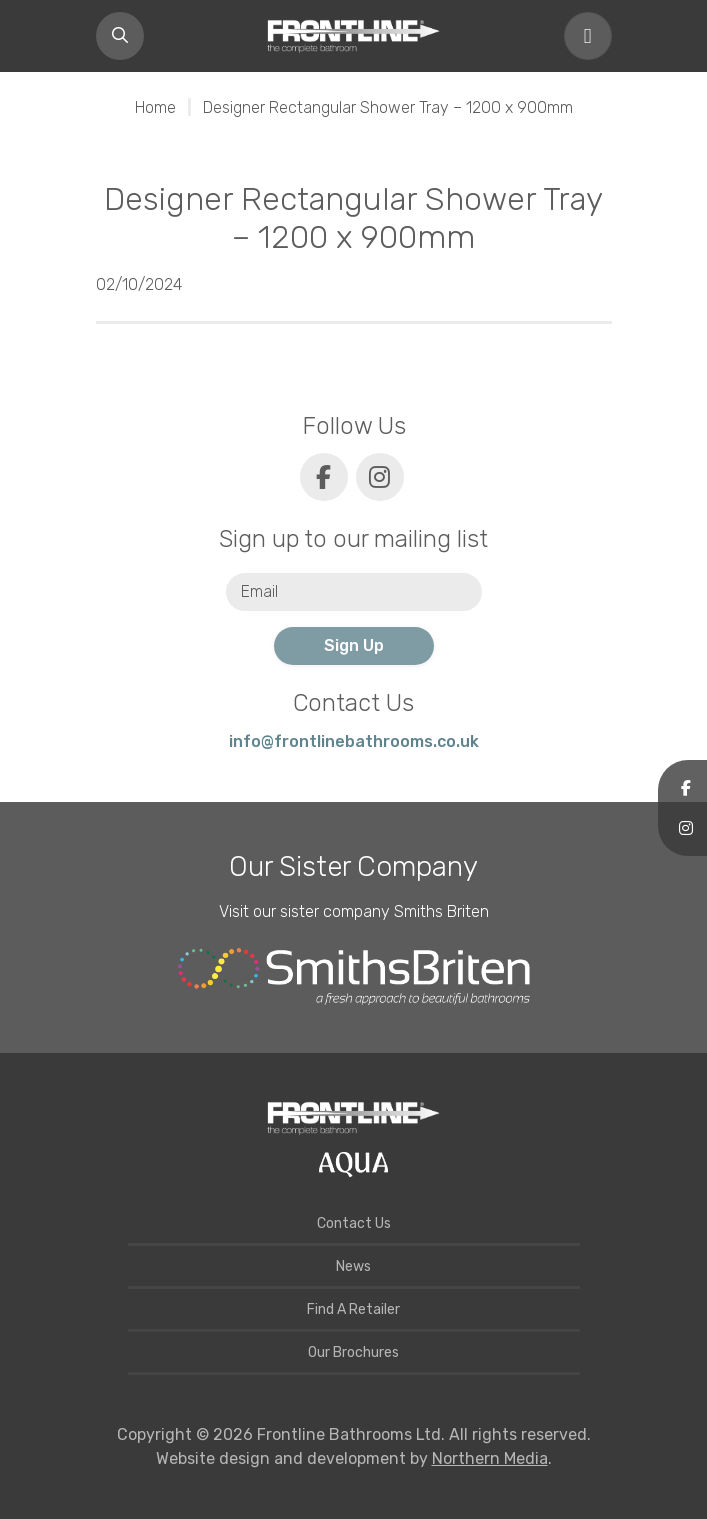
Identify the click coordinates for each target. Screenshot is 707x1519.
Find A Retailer (353, 1309)
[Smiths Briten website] (354, 977)
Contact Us (354, 1223)
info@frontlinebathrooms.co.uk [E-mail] (354, 741)
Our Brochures (353, 1352)
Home (155, 107)
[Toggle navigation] (588, 36)
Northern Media (490, 1458)
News (353, 1266)
